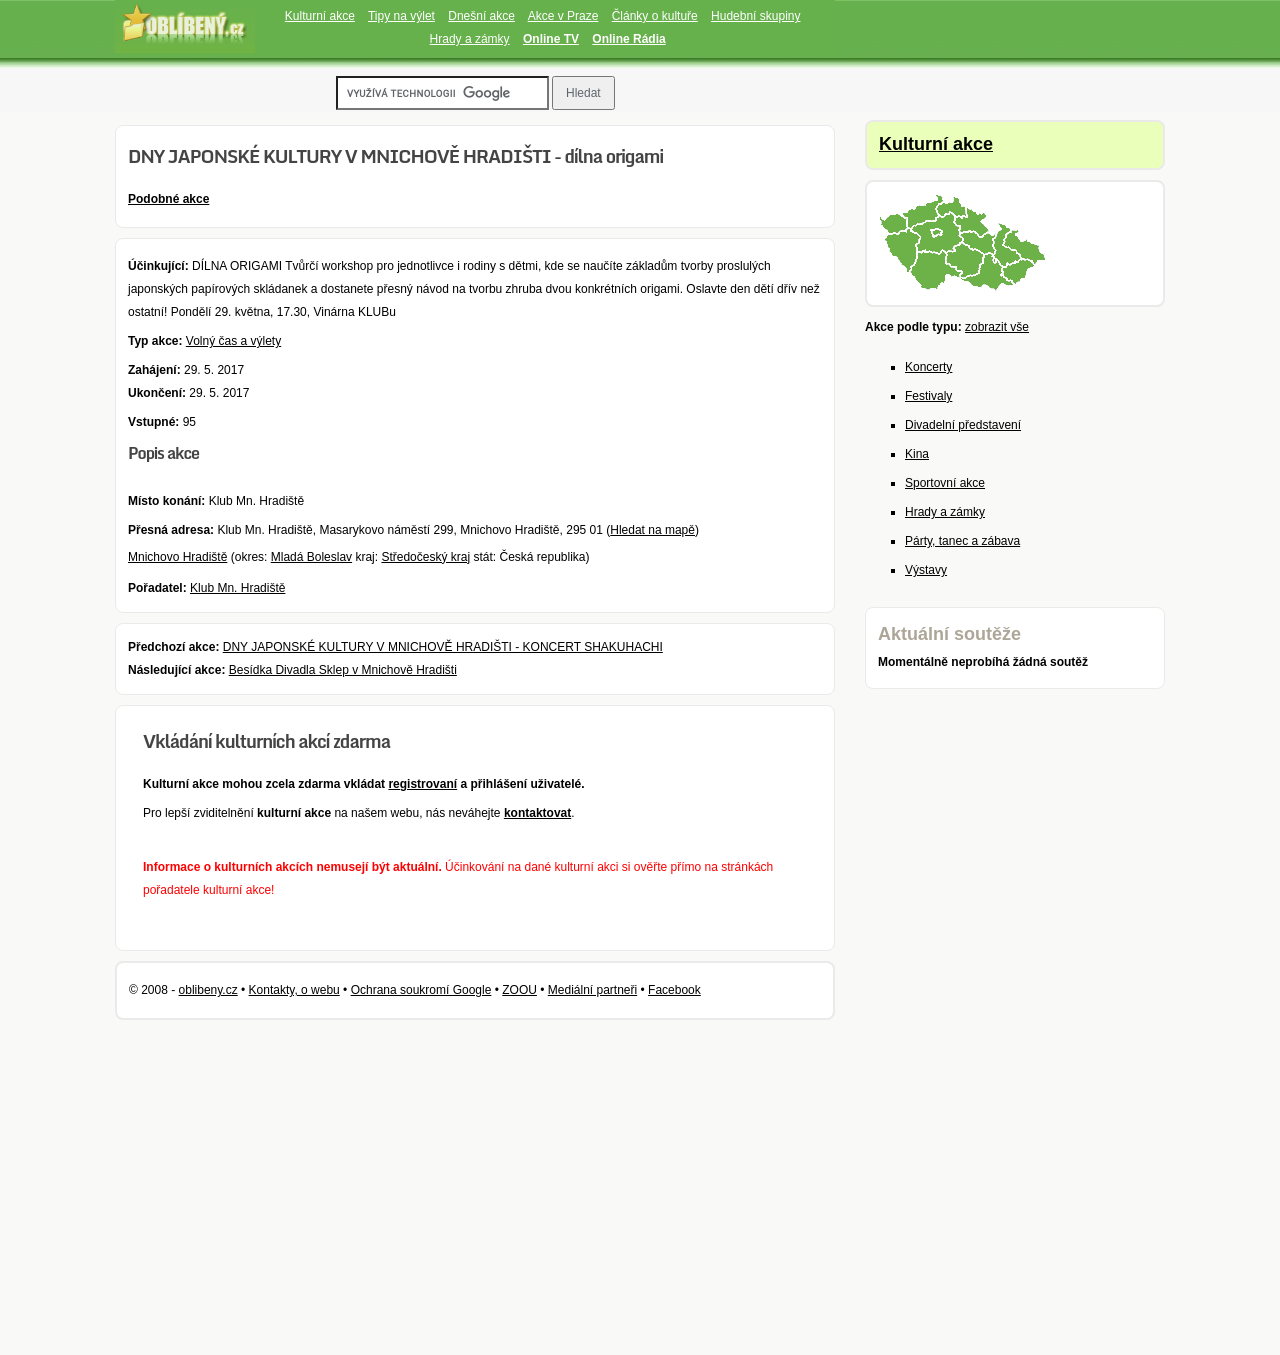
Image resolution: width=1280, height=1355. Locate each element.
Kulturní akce (320, 16)
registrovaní (422, 784)
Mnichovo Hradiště (177, 557)
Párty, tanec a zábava (962, 541)
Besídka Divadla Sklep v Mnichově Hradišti (343, 670)
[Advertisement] (970, 1024)
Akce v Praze (563, 16)
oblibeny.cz (208, 990)
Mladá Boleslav (311, 557)
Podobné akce (168, 199)
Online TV (551, 39)
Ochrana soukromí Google (421, 990)
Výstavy (926, 570)
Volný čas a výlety (233, 341)
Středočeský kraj (425, 557)
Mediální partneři (592, 990)
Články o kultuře (655, 16)
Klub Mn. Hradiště (237, 588)
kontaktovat (537, 813)
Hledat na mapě (652, 530)
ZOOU (519, 990)
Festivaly (928, 396)
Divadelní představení (963, 425)
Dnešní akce (481, 16)
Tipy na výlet (401, 16)
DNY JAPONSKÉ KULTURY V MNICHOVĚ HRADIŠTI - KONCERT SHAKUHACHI (443, 647)
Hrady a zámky (470, 39)
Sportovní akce (945, 483)
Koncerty (928, 367)
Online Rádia (628, 39)
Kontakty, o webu (294, 990)
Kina (917, 454)
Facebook (674, 990)
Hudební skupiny (755, 16)
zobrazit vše (997, 327)
